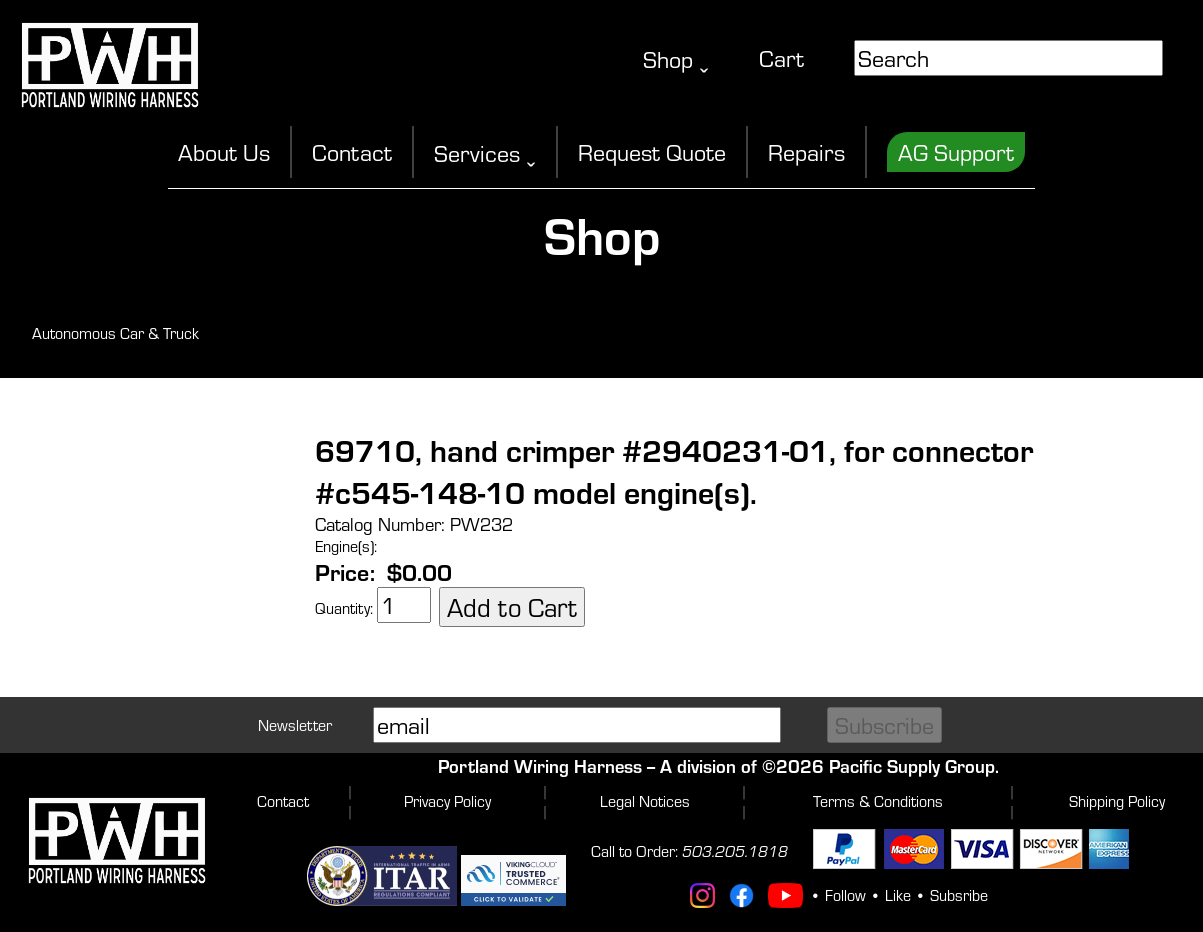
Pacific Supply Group (912, 765)
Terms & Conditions (878, 801)
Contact (352, 152)
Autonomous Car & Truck (115, 333)
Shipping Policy (1117, 801)
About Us (224, 152)
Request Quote (652, 152)
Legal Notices (645, 801)
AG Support (956, 152)
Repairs (806, 152)
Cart (781, 58)
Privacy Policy (447, 801)
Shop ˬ (676, 59)
